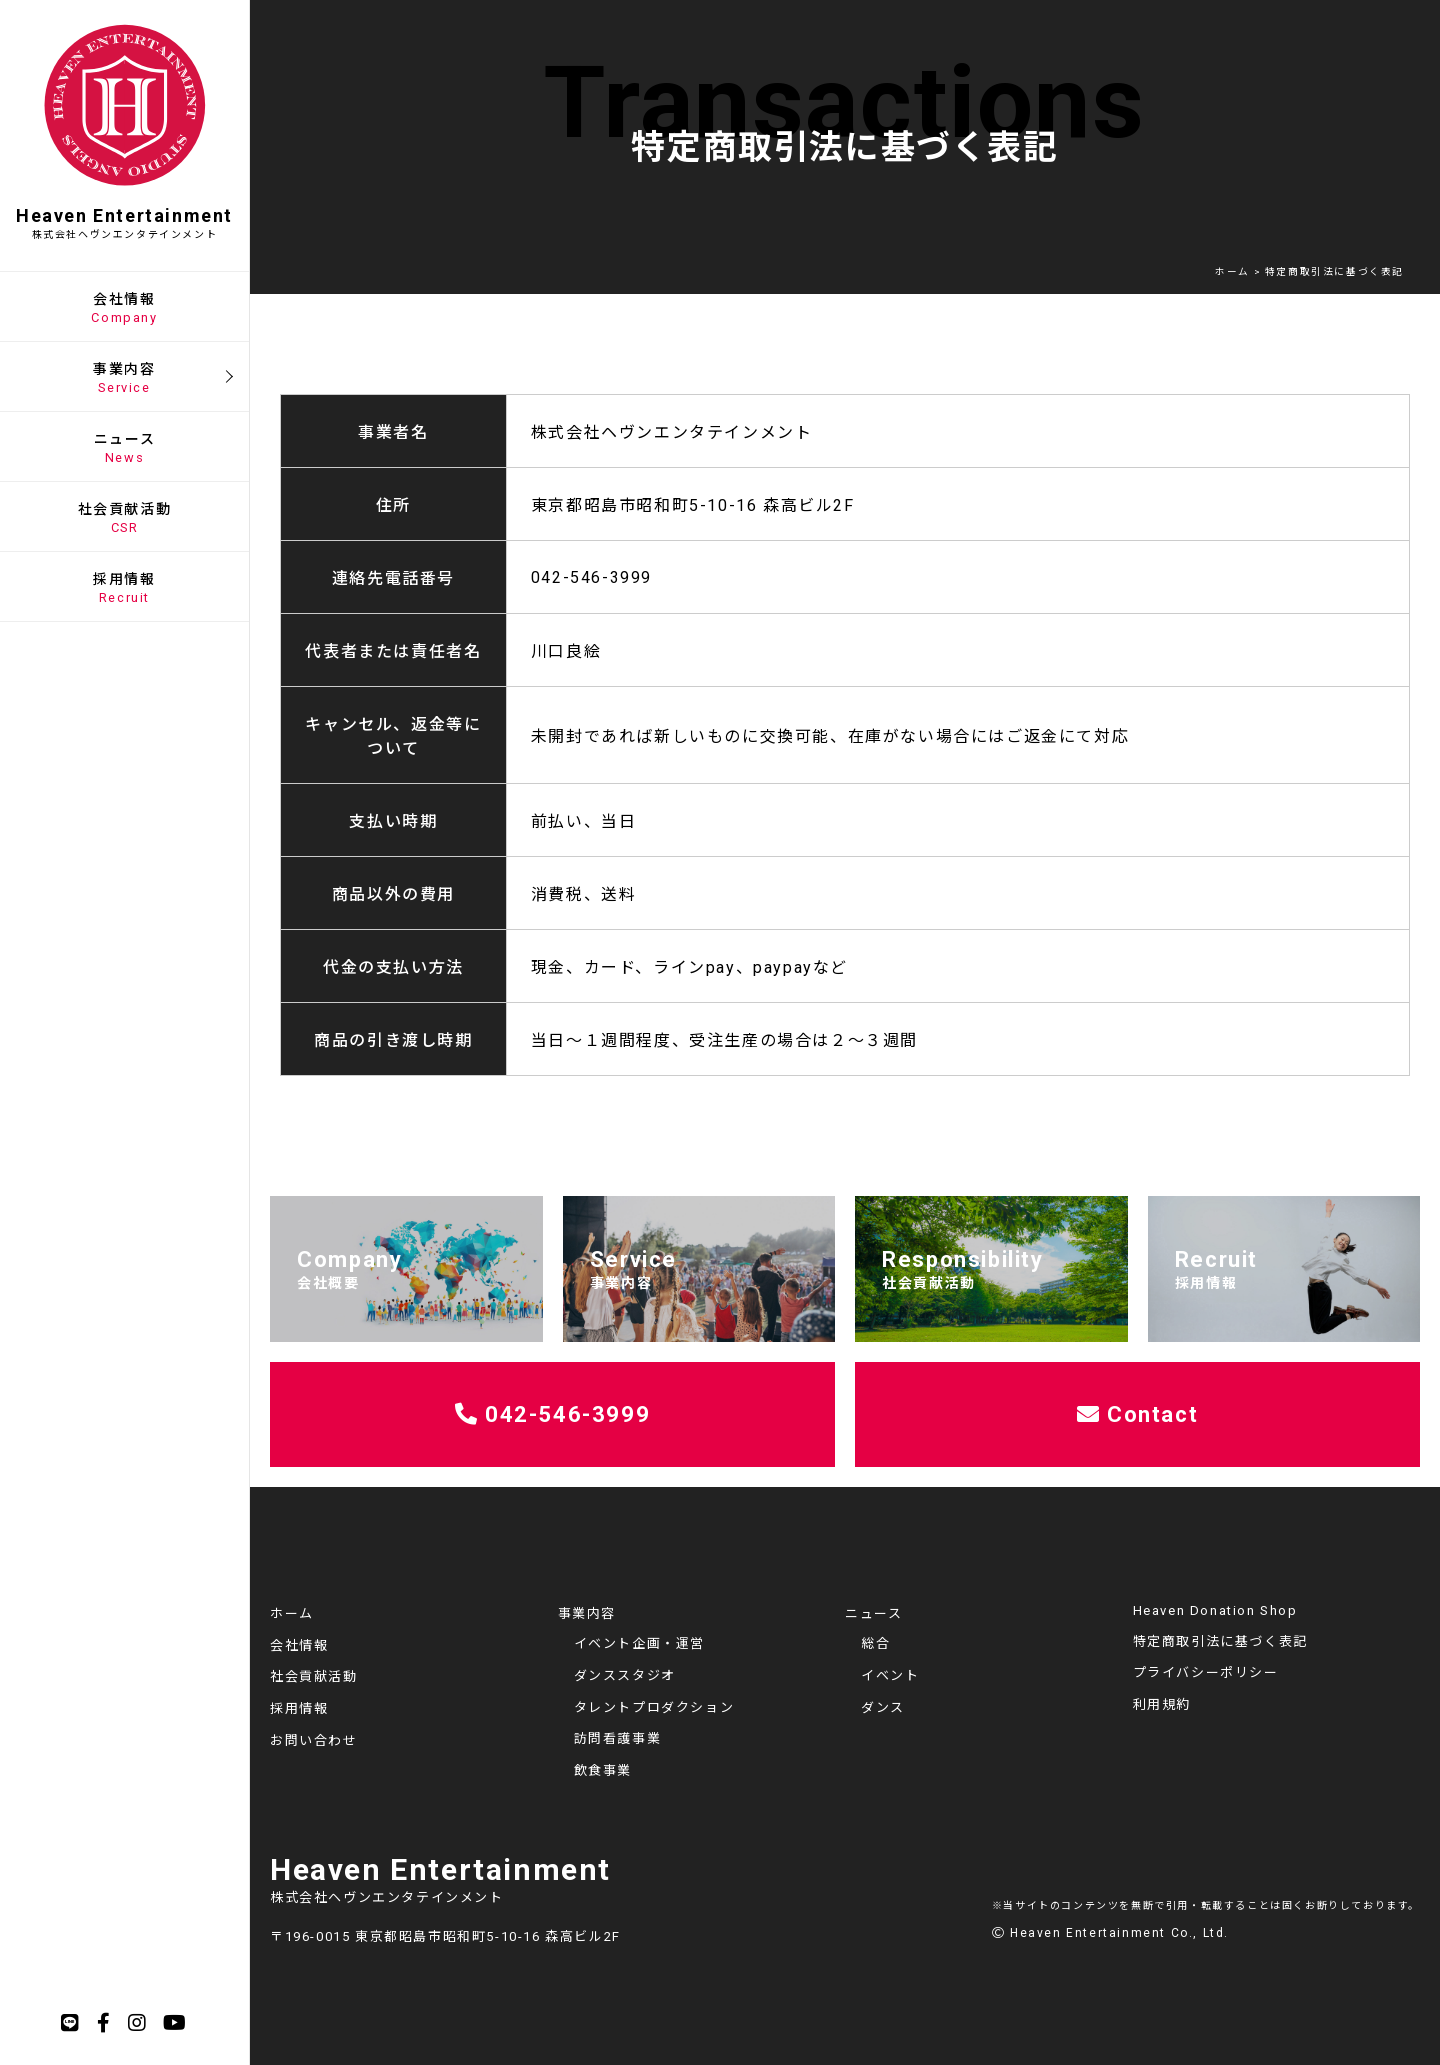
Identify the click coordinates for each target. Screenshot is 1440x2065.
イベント (890, 1675)
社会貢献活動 (314, 1676)
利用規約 (1162, 1704)
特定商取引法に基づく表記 (1220, 1641)
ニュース (873, 1613)
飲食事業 (603, 1770)
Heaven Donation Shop (1215, 1610)
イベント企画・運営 (639, 1643)
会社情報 (299, 1645)
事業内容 (587, 1613)
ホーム (292, 1613)
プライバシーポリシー (1206, 1672)
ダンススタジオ (625, 1675)
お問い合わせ (314, 1740)
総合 (875, 1643)
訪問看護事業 (618, 1738)
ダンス (883, 1707)
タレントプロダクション (654, 1707)
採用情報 (299, 1708)
